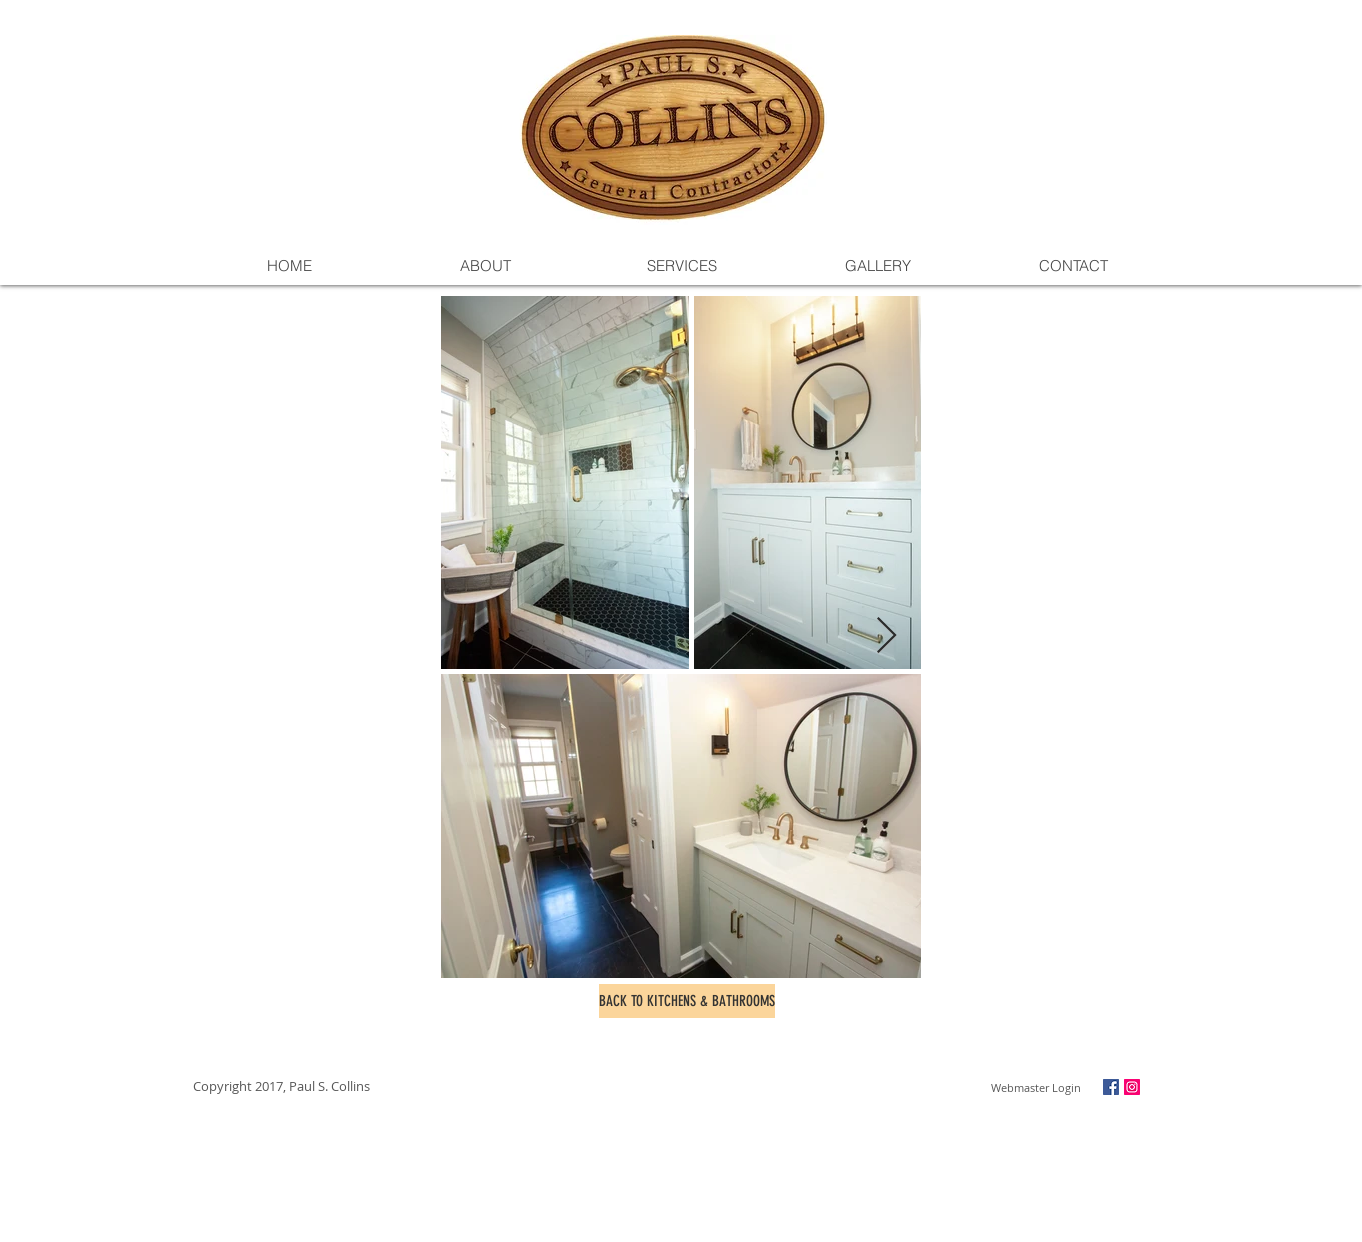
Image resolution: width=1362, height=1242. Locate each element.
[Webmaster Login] (1035, 1088)
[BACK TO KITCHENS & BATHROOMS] (687, 1001)
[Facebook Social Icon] (1111, 1087)
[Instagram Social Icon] (1132, 1087)
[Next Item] (886, 636)
